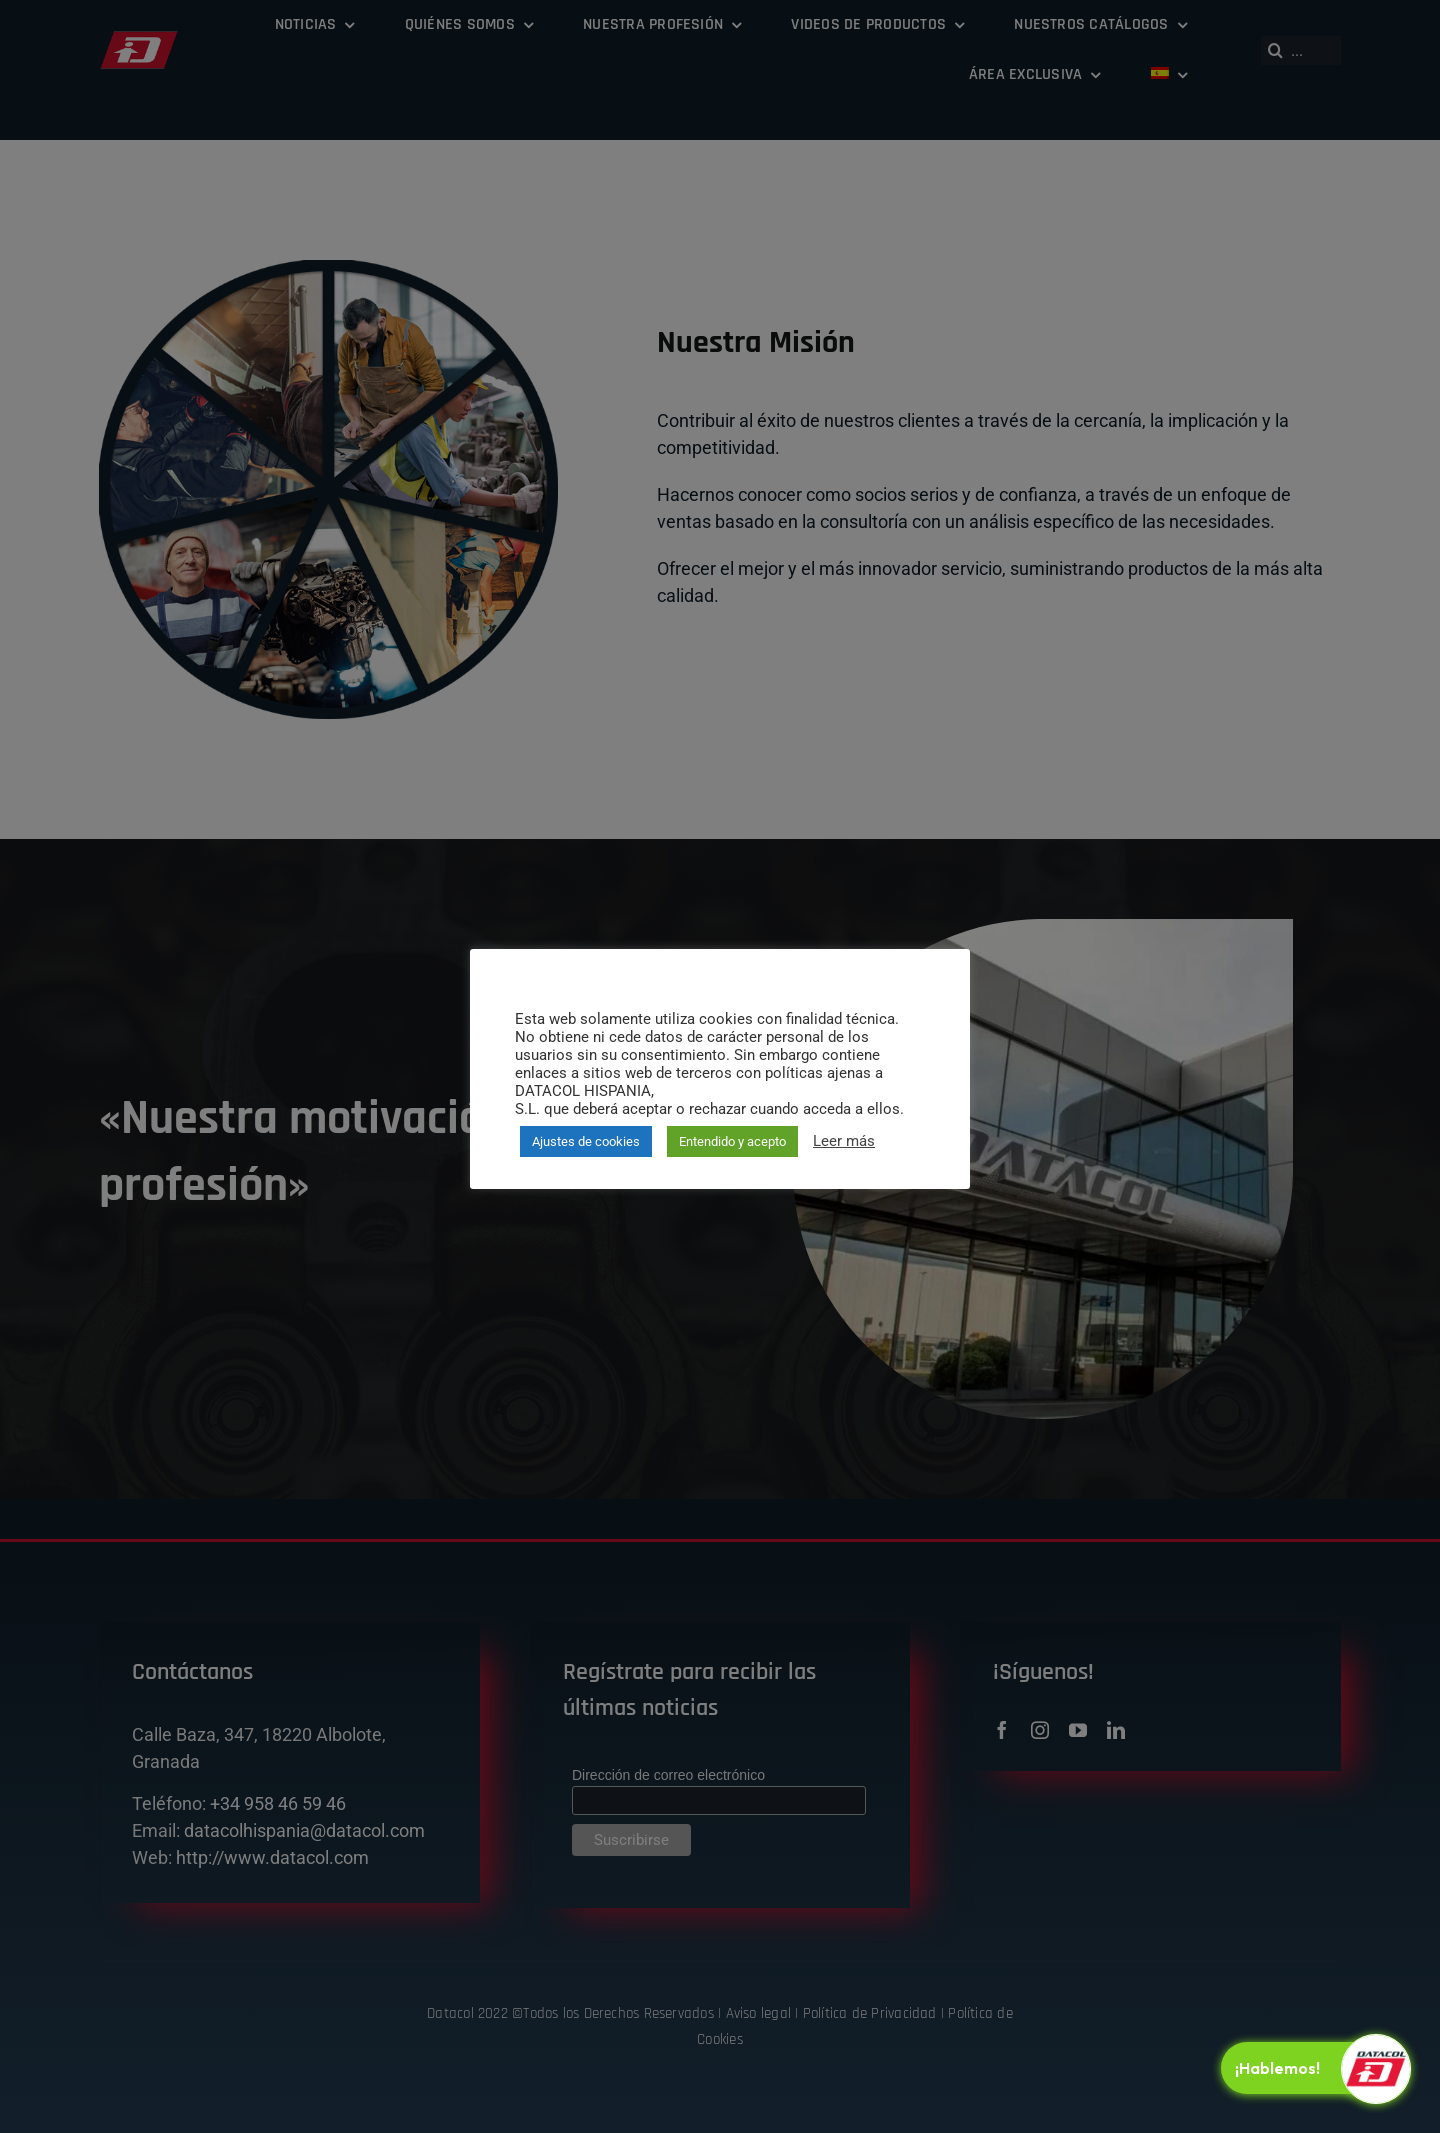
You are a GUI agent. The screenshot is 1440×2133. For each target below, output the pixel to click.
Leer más (844, 1141)
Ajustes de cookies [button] (586, 1141)
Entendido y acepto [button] (732, 1141)
